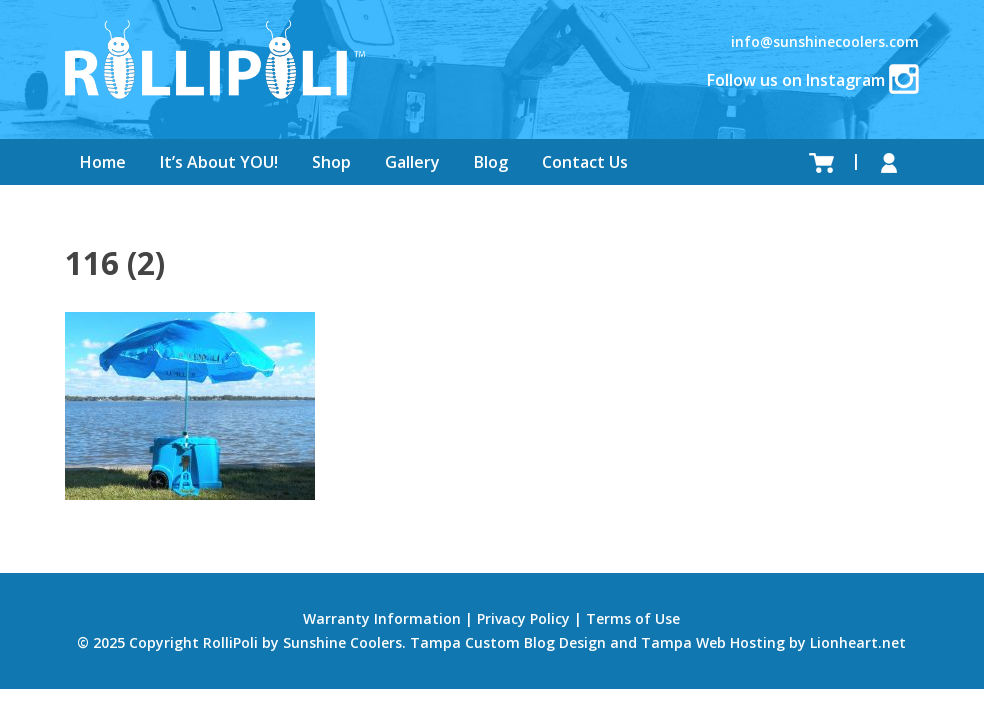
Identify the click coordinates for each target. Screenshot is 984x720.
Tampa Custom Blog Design (508, 642)
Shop (331, 162)
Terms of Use (633, 618)
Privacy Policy (523, 618)
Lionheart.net (858, 642)
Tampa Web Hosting (713, 642)
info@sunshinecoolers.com (825, 41)
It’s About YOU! (219, 162)
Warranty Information (382, 618)
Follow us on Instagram (813, 80)
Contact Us (585, 162)
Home (103, 162)
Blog (491, 162)
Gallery (412, 162)
